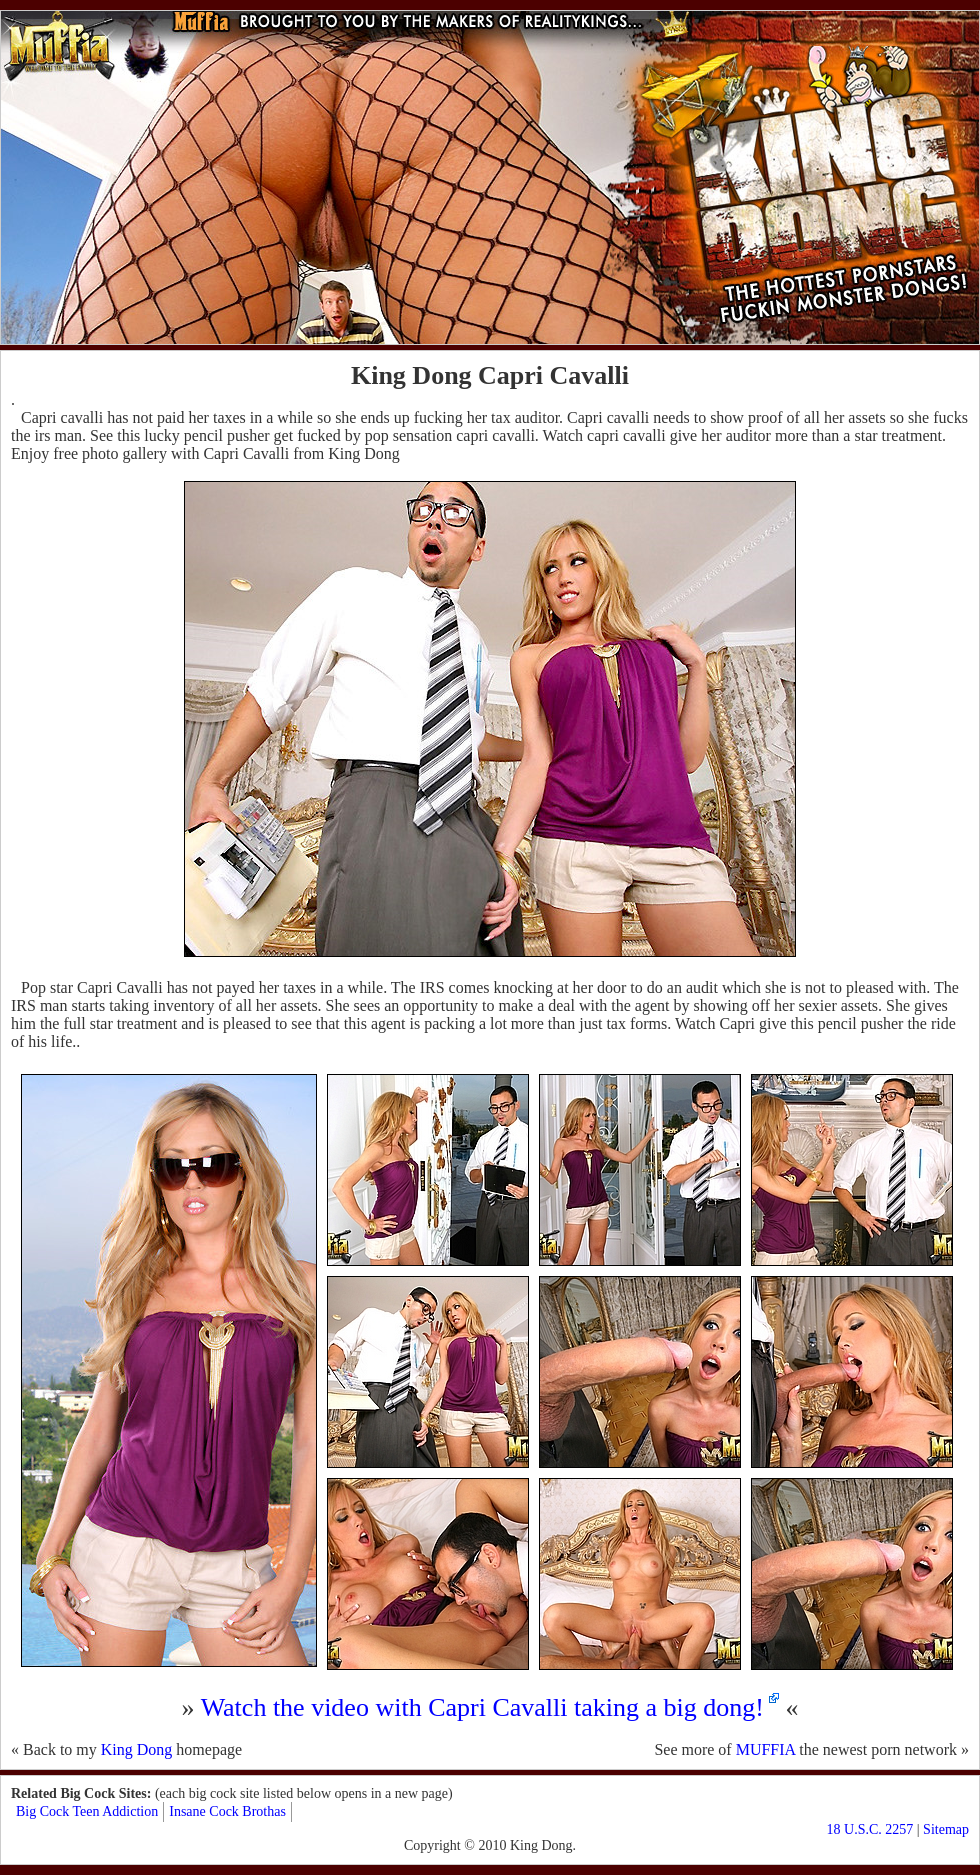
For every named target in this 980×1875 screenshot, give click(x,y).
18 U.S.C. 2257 (870, 1829)
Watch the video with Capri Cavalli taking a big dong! (482, 1707)
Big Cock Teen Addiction (87, 1811)
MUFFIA (766, 1749)
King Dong (137, 1749)
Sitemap (946, 1829)
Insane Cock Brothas (227, 1811)
